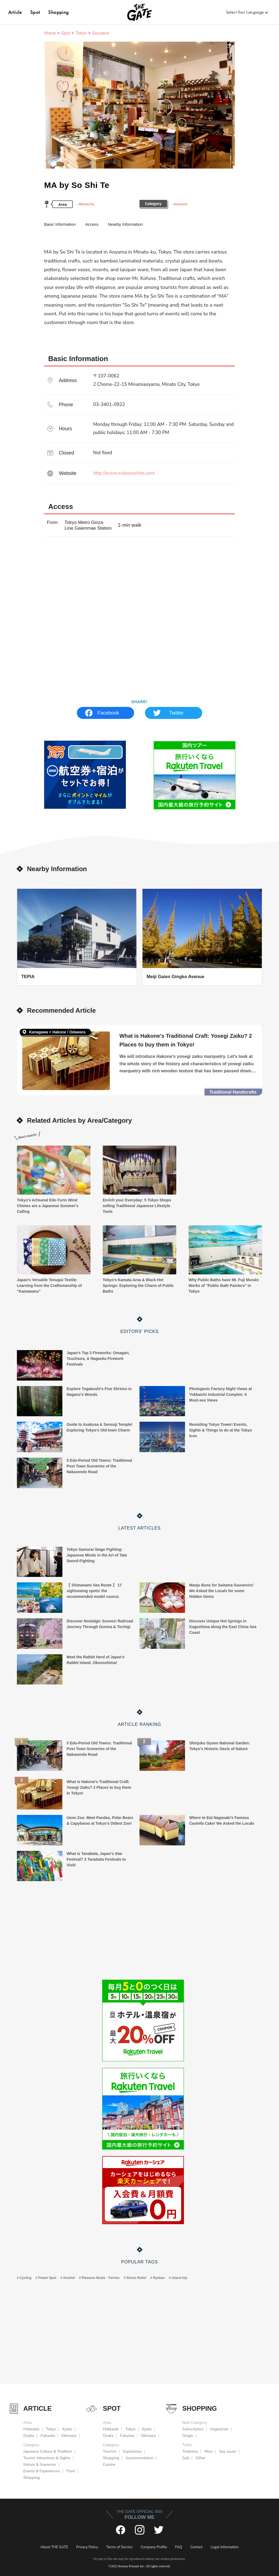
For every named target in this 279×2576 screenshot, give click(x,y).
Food (70, 2471)
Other (200, 2458)
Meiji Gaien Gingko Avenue (175, 976)
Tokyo (81, 33)
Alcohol (69, 2278)
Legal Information (225, 2547)
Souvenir (180, 204)
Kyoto (67, 2429)
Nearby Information (125, 224)
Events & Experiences (41, 2471)
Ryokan (159, 2278)
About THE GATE (54, 2547)
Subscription (193, 2429)
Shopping (58, 12)
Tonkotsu (190, 2451)
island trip (179, 2278)
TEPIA (28, 976)
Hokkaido (31, 2429)
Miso (208, 2451)
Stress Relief (136, 2278)
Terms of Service (119, 2547)
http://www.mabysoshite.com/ (124, 473)
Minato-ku (86, 204)
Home (50, 33)
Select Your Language (245, 12)
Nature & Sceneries (39, 2464)
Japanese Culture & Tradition (47, 2451)
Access (91, 224)
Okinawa (68, 2435)
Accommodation (139, 2458)
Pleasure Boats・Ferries (101, 2278)
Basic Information (60, 224)
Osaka (28, 2435)
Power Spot (47, 2278)
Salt (185, 2458)
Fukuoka (48, 2435)
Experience (132, 2451)
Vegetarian (219, 2429)
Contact (196, 2547)
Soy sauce (227, 2451)
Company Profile (154, 2547)
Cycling (25, 2278)
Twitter (176, 713)
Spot (35, 12)
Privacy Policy (87, 2547)
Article (15, 12)
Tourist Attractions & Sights (46, 2458)
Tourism (109, 2451)
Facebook (108, 713)
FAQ (178, 2547)
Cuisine (109, 2464)
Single (187, 2435)
